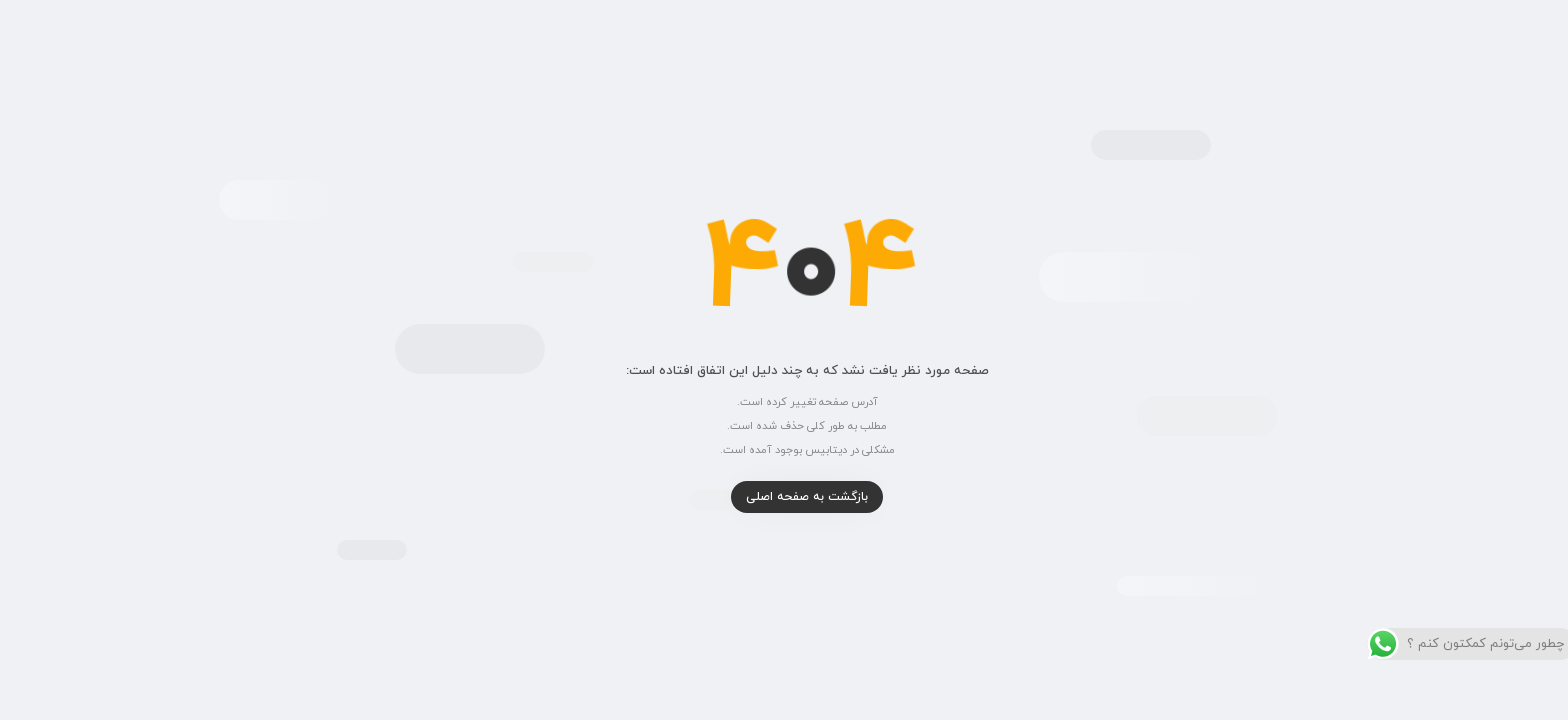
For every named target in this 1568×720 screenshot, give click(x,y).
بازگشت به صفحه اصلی (784, 497)
